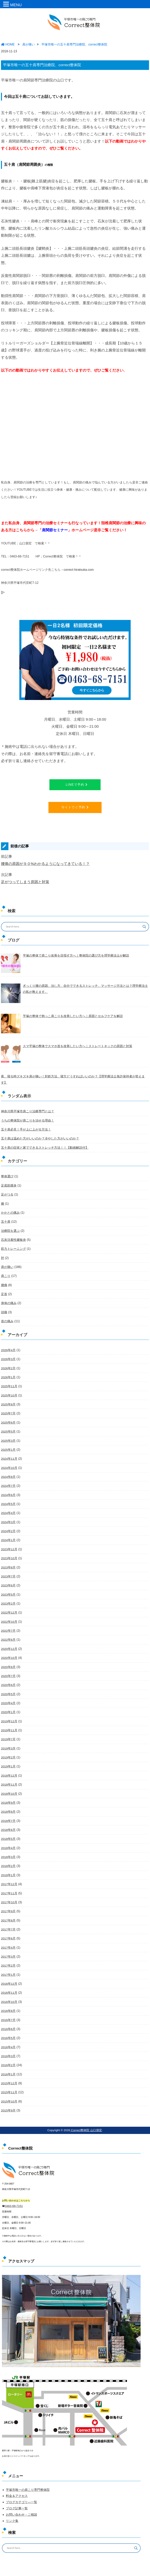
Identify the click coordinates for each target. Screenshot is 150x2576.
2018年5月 (8, 1839)
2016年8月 (8, 2011)
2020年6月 (8, 1685)
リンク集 (12, 2521)
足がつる (7, 1194)
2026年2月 (8, 1368)
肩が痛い (7, 1267)
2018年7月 (8, 1821)
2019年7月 (8, 1739)
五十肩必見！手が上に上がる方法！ (26, 1129)
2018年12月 (9, 1775)
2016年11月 (9, 1993)
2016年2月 (8, 2065)
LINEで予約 (75, 784)
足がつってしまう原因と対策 (25, 882)
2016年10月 (9, 2002)
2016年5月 (8, 2038)
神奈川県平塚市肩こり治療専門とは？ (27, 1111)
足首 (4, 1294)
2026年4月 (8, 1350)
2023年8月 (8, 1567)
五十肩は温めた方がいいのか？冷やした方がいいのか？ (40, 1138)
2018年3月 (8, 1857)
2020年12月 (9, 1648)
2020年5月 (8, 1694)
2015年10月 (9, 2101)
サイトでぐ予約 (75, 807)
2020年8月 (8, 1667)
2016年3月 (8, 2056)
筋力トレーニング (13, 1249)
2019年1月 (8, 1766)
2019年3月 (8, 1748)
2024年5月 (8, 1504)
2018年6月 (8, 1830)
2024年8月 (8, 1477)
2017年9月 (8, 1911)
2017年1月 (8, 1974)
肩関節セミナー (55, 530)
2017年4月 (8, 1947)
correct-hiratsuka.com (79, 569)
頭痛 (4, 1312)
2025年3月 (8, 1440)
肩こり (5, 1276)
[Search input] (71, 926)
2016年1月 (8, 2074)
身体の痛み (9, 1303)
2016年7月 (8, 2020)
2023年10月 (9, 1558)
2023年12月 (9, 1549)
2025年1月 (8, 1450)
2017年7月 (8, 1929)
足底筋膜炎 (9, 1185)
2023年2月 (8, 1603)
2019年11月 (9, 1730)
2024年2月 (8, 1531)
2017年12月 (9, 1884)
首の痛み (7, 1321)
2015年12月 (9, 2083)
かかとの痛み (10, 1212)
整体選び (7, 1176)
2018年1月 (8, 1875)
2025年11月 (9, 1386)
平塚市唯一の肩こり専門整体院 (28, 2489)
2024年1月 (8, 1540)
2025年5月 (8, 1431)
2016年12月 (9, 1984)
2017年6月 (8, 1938)
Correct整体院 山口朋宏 (86, 2130)
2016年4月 (8, 2047)
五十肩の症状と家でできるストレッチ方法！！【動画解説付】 (44, 1147)
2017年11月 (9, 1893)
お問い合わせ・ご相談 (21, 2514)
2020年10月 (9, 1658)
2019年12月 (9, 1721)
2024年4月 (8, 1513)
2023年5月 (8, 1594)
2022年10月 (9, 1621)
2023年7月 (8, 1576)
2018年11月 (9, 1784)
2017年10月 (9, 1902)
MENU (16, 5)
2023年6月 (8, 1585)
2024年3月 (8, 1522)
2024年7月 (8, 1486)
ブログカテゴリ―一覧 (21, 2502)
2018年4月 (8, 1848)
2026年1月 (8, 1377)
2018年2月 (8, 1866)
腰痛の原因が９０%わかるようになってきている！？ (45, 864)
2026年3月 (8, 1359)
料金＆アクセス (17, 2496)
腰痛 (4, 1285)
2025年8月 (8, 1404)
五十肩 (5, 1221)
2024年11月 (9, 1459)
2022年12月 (9, 1612)
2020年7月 (8, 1676)
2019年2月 (8, 1757)
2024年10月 (9, 1467)
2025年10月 (9, 1395)
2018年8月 (8, 1812)
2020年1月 (8, 1712)
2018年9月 (8, 1803)
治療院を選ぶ (10, 1230)
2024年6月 (8, 1495)
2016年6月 (8, 2029)
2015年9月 (8, 2110)
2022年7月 (8, 1631)
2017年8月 (8, 1920)
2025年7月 (8, 1413)
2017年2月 (8, 1965)
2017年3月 (8, 1956)
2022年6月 (8, 1640)
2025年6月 (8, 1422)
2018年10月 (9, 1793)
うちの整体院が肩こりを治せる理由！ (27, 1120)
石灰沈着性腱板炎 (13, 1240)
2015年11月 (9, 2092)
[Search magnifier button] (144, 926)
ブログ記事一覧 (17, 2508)
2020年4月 (8, 1703)
